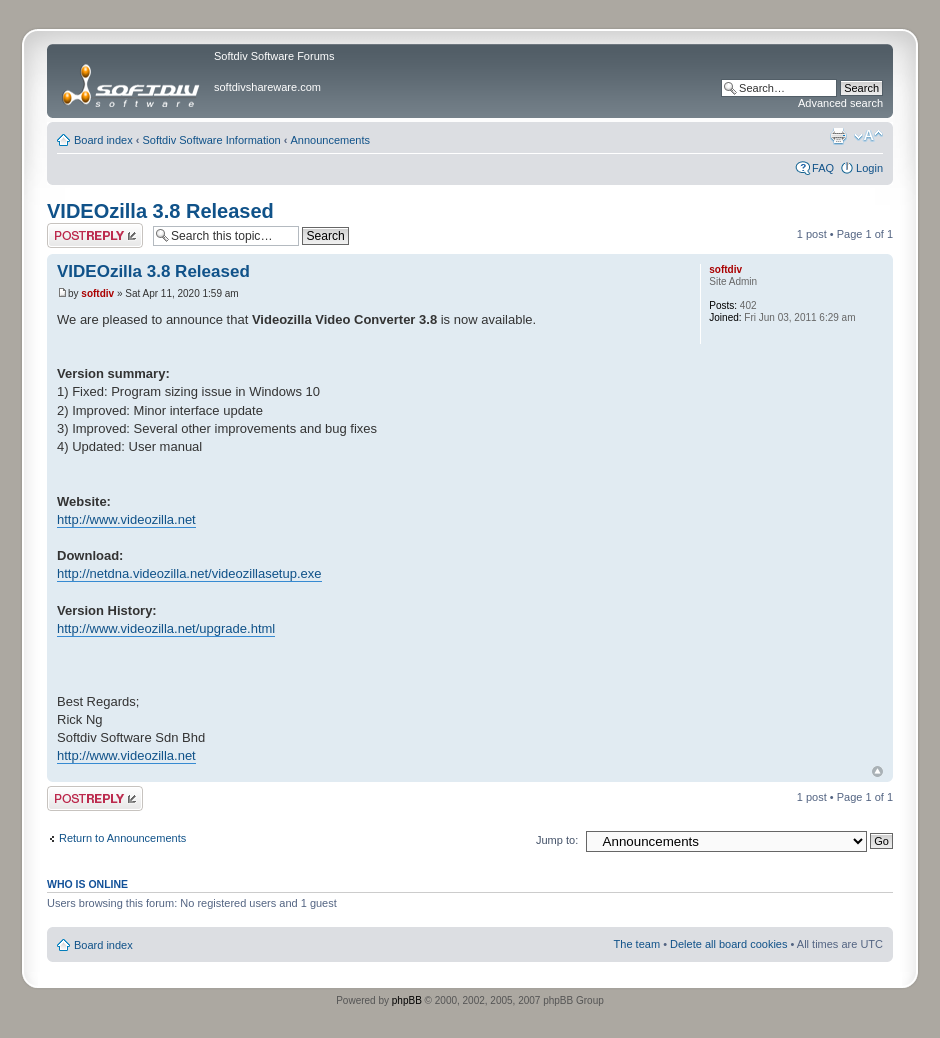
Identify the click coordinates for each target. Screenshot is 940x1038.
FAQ (823, 168)
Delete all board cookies (728, 944)
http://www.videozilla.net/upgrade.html (166, 628)
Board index (103, 140)
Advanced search (840, 103)
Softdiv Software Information (212, 140)
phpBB (407, 1000)
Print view (838, 136)
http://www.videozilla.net (126, 519)
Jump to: (557, 840)
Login (869, 168)
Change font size (868, 136)
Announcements (331, 140)
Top (877, 771)
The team (637, 944)
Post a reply (95, 235)
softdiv (97, 293)
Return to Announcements (122, 838)
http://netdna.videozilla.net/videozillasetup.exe (189, 573)
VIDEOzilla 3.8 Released (160, 211)
